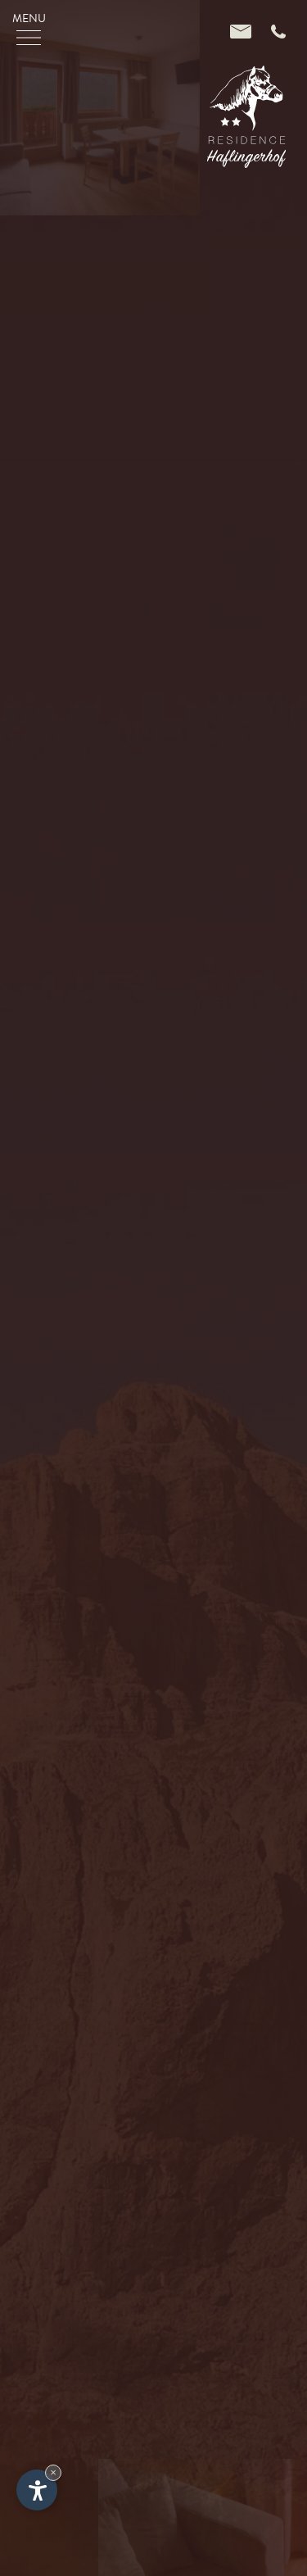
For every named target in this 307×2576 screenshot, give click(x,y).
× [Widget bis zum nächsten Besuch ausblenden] (53, 2472)
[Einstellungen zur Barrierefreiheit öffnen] (36, 2489)
